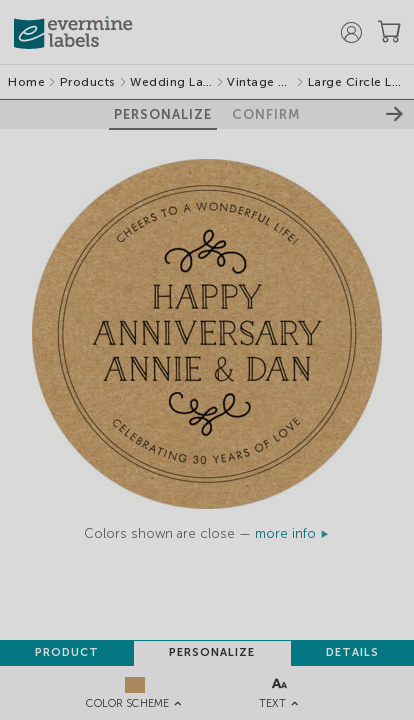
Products (88, 82)
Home (26, 82)
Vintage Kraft (260, 82)
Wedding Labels (171, 82)
